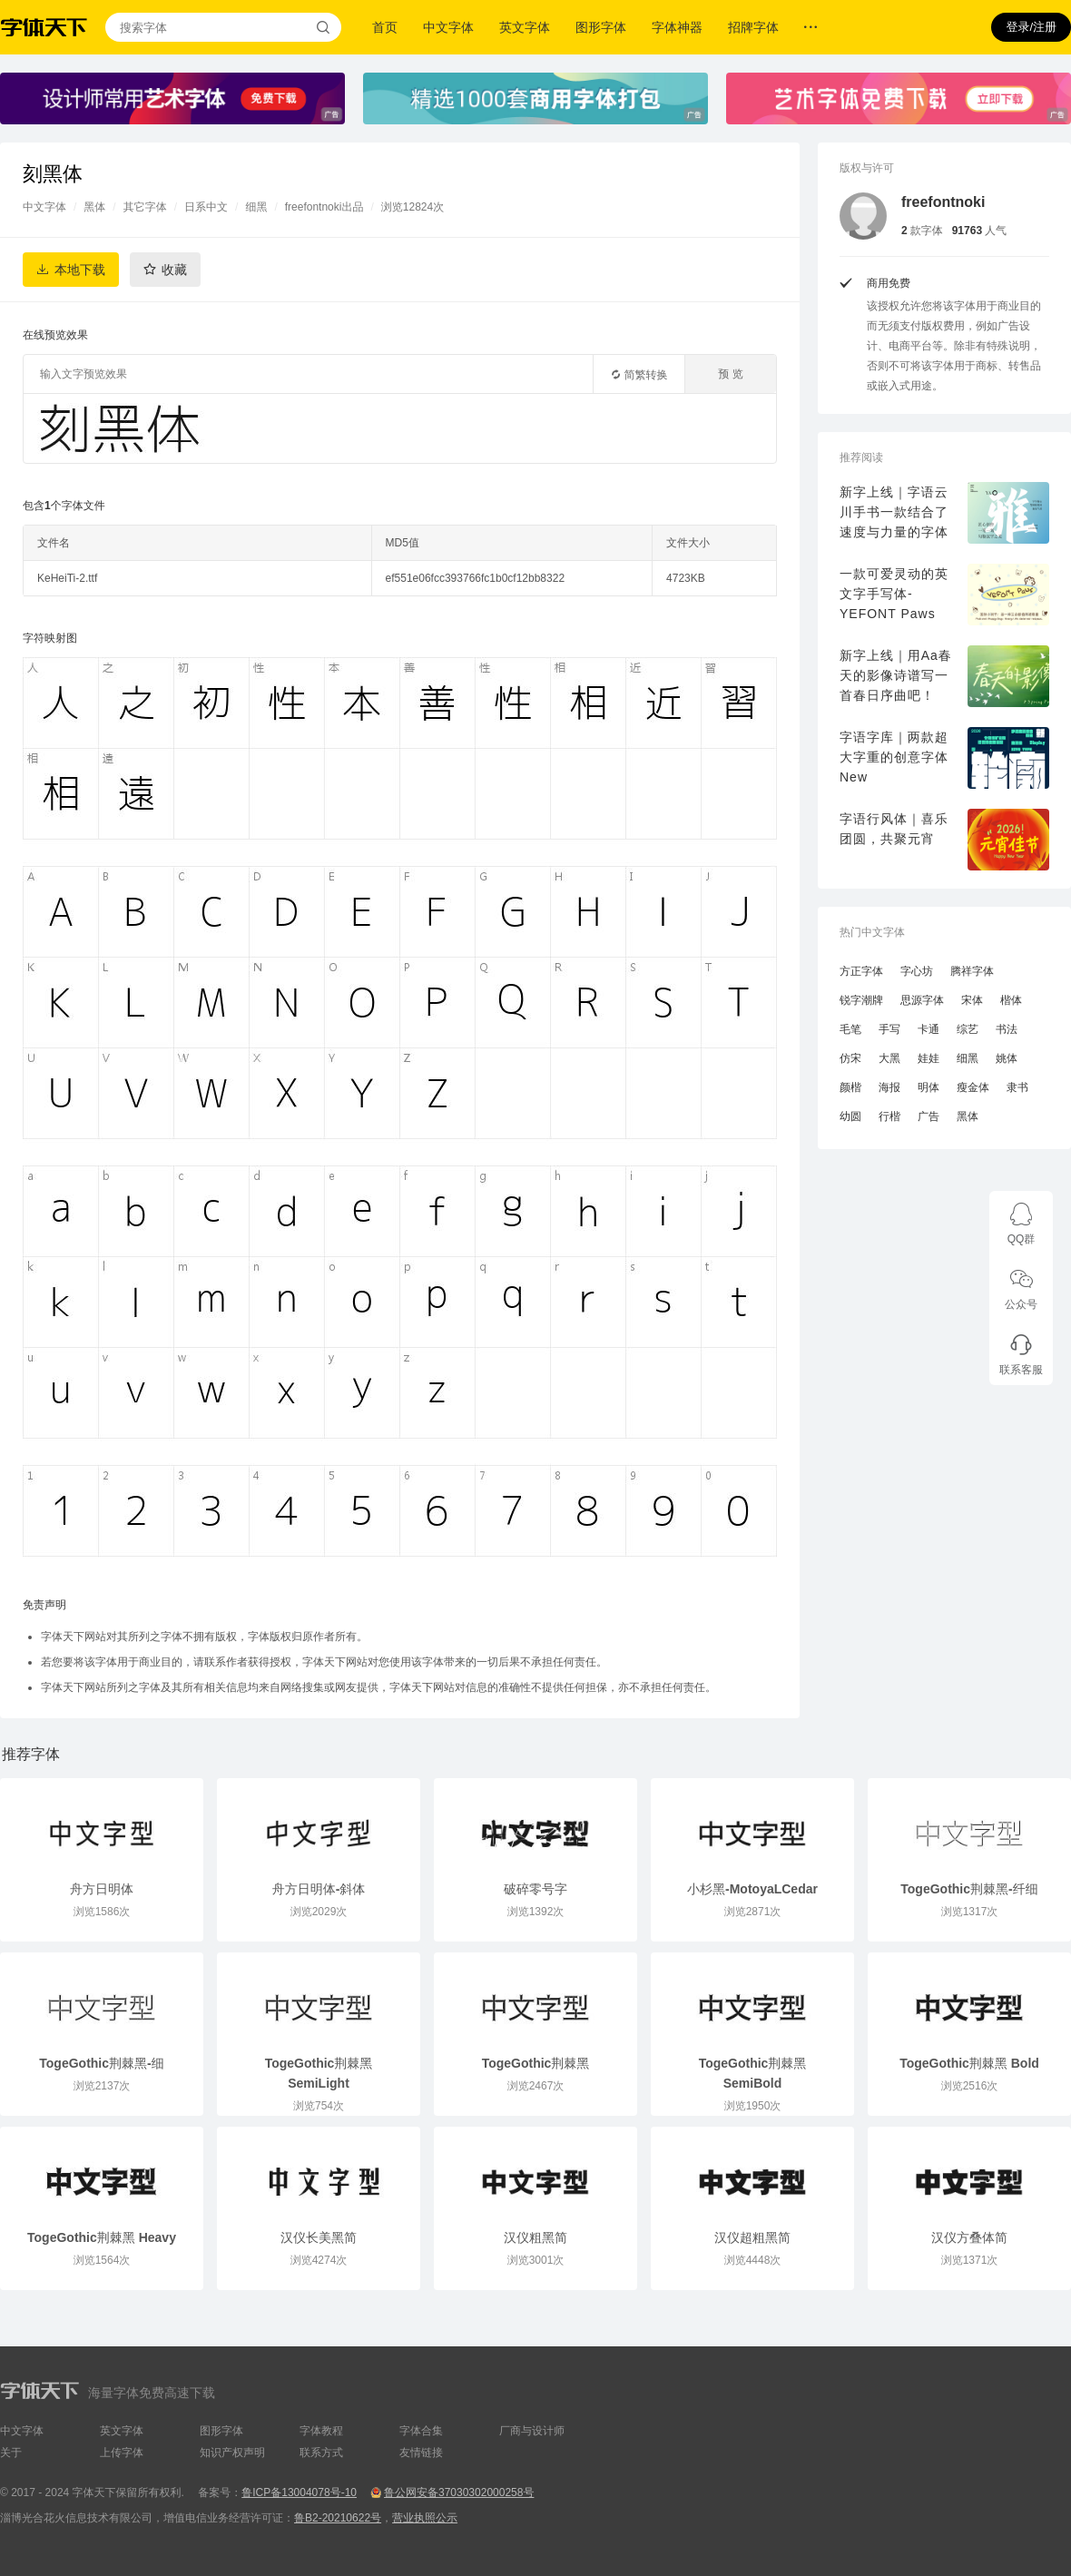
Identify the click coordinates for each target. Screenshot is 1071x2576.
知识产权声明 (232, 2452)
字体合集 (421, 2430)
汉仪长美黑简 (318, 2237)
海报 (889, 1087)
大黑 (889, 1058)
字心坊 (916, 971)
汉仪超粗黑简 (752, 2237)
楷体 (1011, 1000)
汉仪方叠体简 (969, 2237)
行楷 (889, 1116)
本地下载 (79, 269)
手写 (889, 1029)
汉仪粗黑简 (535, 2237)
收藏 (174, 269)
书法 (1006, 1029)
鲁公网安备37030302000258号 (459, 2492)
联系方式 (321, 2452)
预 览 (730, 374)
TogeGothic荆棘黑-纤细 (968, 1889)
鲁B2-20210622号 (337, 2518)
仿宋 (850, 1058)
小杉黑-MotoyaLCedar (752, 1889)
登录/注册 (1031, 27)
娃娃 (928, 1058)
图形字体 (600, 27)
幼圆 (850, 1116)
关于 (11, 2452)
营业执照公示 (424, 2518)
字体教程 (321, 2430)
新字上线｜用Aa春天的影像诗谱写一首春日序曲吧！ (896, 675)
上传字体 (121, 2452)
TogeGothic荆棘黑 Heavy (101, 2237)
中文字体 (448, 27)
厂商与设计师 (532, 2430)
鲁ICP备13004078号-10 (299, 2492)
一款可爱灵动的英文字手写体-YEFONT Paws (894, 593)
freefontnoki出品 (324, 207)
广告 (928, 1116)
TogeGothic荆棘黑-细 (101, 2063)
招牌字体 (753, 27)
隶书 (1017, 1087)
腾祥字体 (972, 971)
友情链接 (421, 2452)
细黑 (256, 207)
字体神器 (677, 27)
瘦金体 (973, 1087)
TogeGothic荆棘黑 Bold (969, 2063)
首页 (385, 27)
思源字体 (922, 1000)
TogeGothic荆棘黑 (536, 2063)
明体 (928, 1087)
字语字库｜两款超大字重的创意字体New (894, 757)
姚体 (1006, 1058)
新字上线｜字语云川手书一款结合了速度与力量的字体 (894, 512)
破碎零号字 (535, 1889)
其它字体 (145, 207)
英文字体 (524, 27)
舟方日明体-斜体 (319, 1889)
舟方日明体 (101, 1889)
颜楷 (850, 1087)
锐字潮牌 (861, 1000)
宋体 (972, 1000)
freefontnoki (943, 202)
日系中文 (206, 207)
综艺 (967, 1029)
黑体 (94, 207)
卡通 (928, 1029)
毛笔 (850, 1029)
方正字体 (861, 971)
